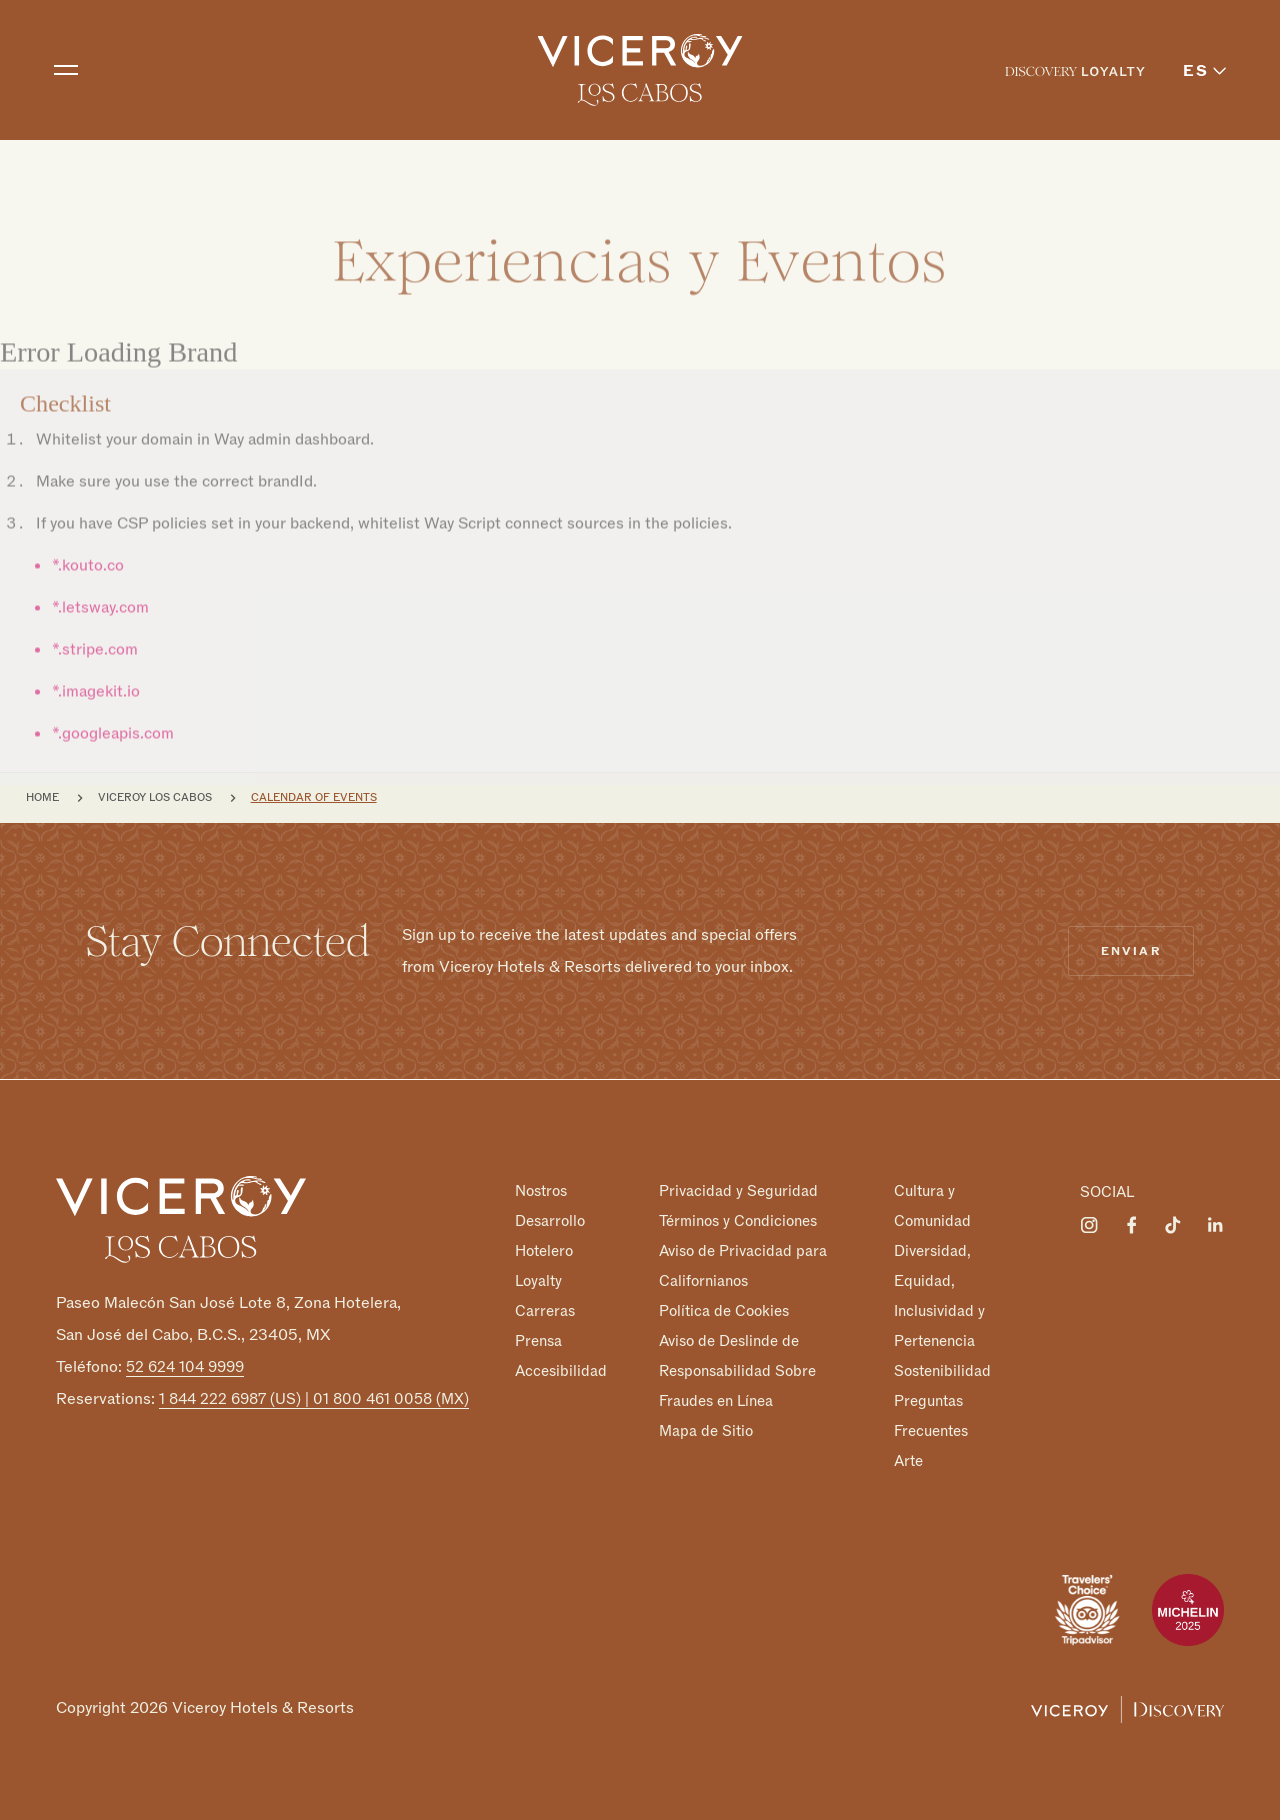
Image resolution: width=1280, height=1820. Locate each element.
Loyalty (538, 1281)
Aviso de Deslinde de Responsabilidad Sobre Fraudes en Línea (737, 1371)
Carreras (545, 1311)
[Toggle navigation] (66, 70)
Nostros (541, 1191)
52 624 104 (185, 1367)
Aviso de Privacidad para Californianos (743, 1266)
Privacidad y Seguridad (738, 1191)
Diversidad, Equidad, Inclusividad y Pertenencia (939, 1296)
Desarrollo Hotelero (550, 1236)
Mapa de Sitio (706, 1430)
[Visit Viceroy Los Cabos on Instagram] (1089, 1225)
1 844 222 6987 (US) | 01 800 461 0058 (314, 1399)
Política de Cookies (724, 1311)
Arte (908, 1460)
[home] (640, 70)
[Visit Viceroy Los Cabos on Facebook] (1131, 1225)
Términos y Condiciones (738, 1221)
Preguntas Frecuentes (931, 1416)
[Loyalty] (1075, 70)
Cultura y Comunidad (932, 1206)
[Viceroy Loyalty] (1127, 1708)
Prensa (538, 1341)
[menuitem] (1075, 70)
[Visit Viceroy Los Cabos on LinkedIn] (1215, 1225)
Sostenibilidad (942, 1371)
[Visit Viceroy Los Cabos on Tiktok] (1173, 1225)
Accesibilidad (561, 1370)
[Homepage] (181, 1218)
